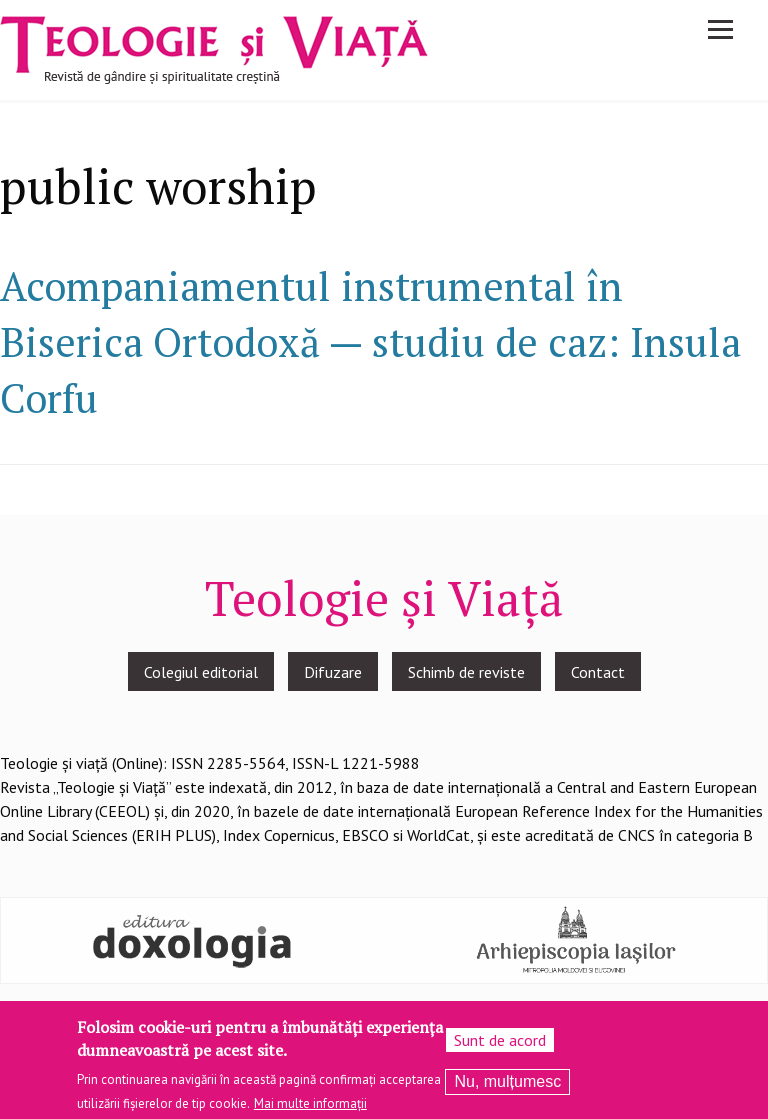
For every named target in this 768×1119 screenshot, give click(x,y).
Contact (598, 672)
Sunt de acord (500, 1045)
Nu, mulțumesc (507, 1086)
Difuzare (333, 672)
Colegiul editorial (201, 672)
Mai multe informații (310, 1108)
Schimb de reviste (466, 672)
